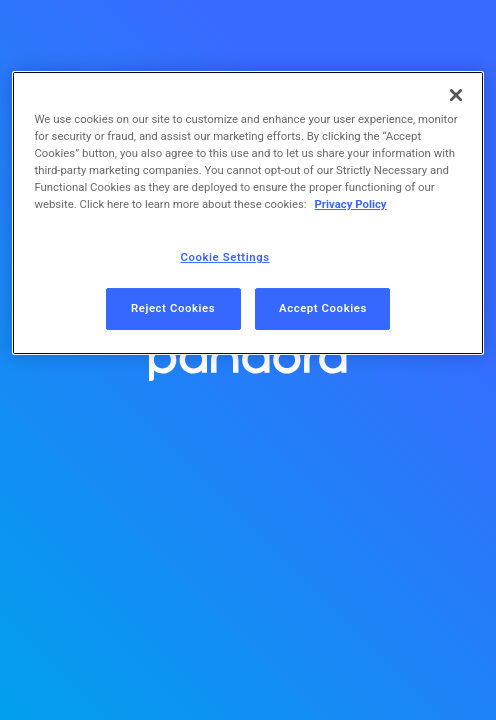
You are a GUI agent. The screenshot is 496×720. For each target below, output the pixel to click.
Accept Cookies (323, 308)
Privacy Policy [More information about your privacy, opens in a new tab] (350, 204)
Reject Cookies (173, 308)
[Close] (456, 95)
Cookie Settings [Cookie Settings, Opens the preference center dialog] (225, 257)
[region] (247, 213)
